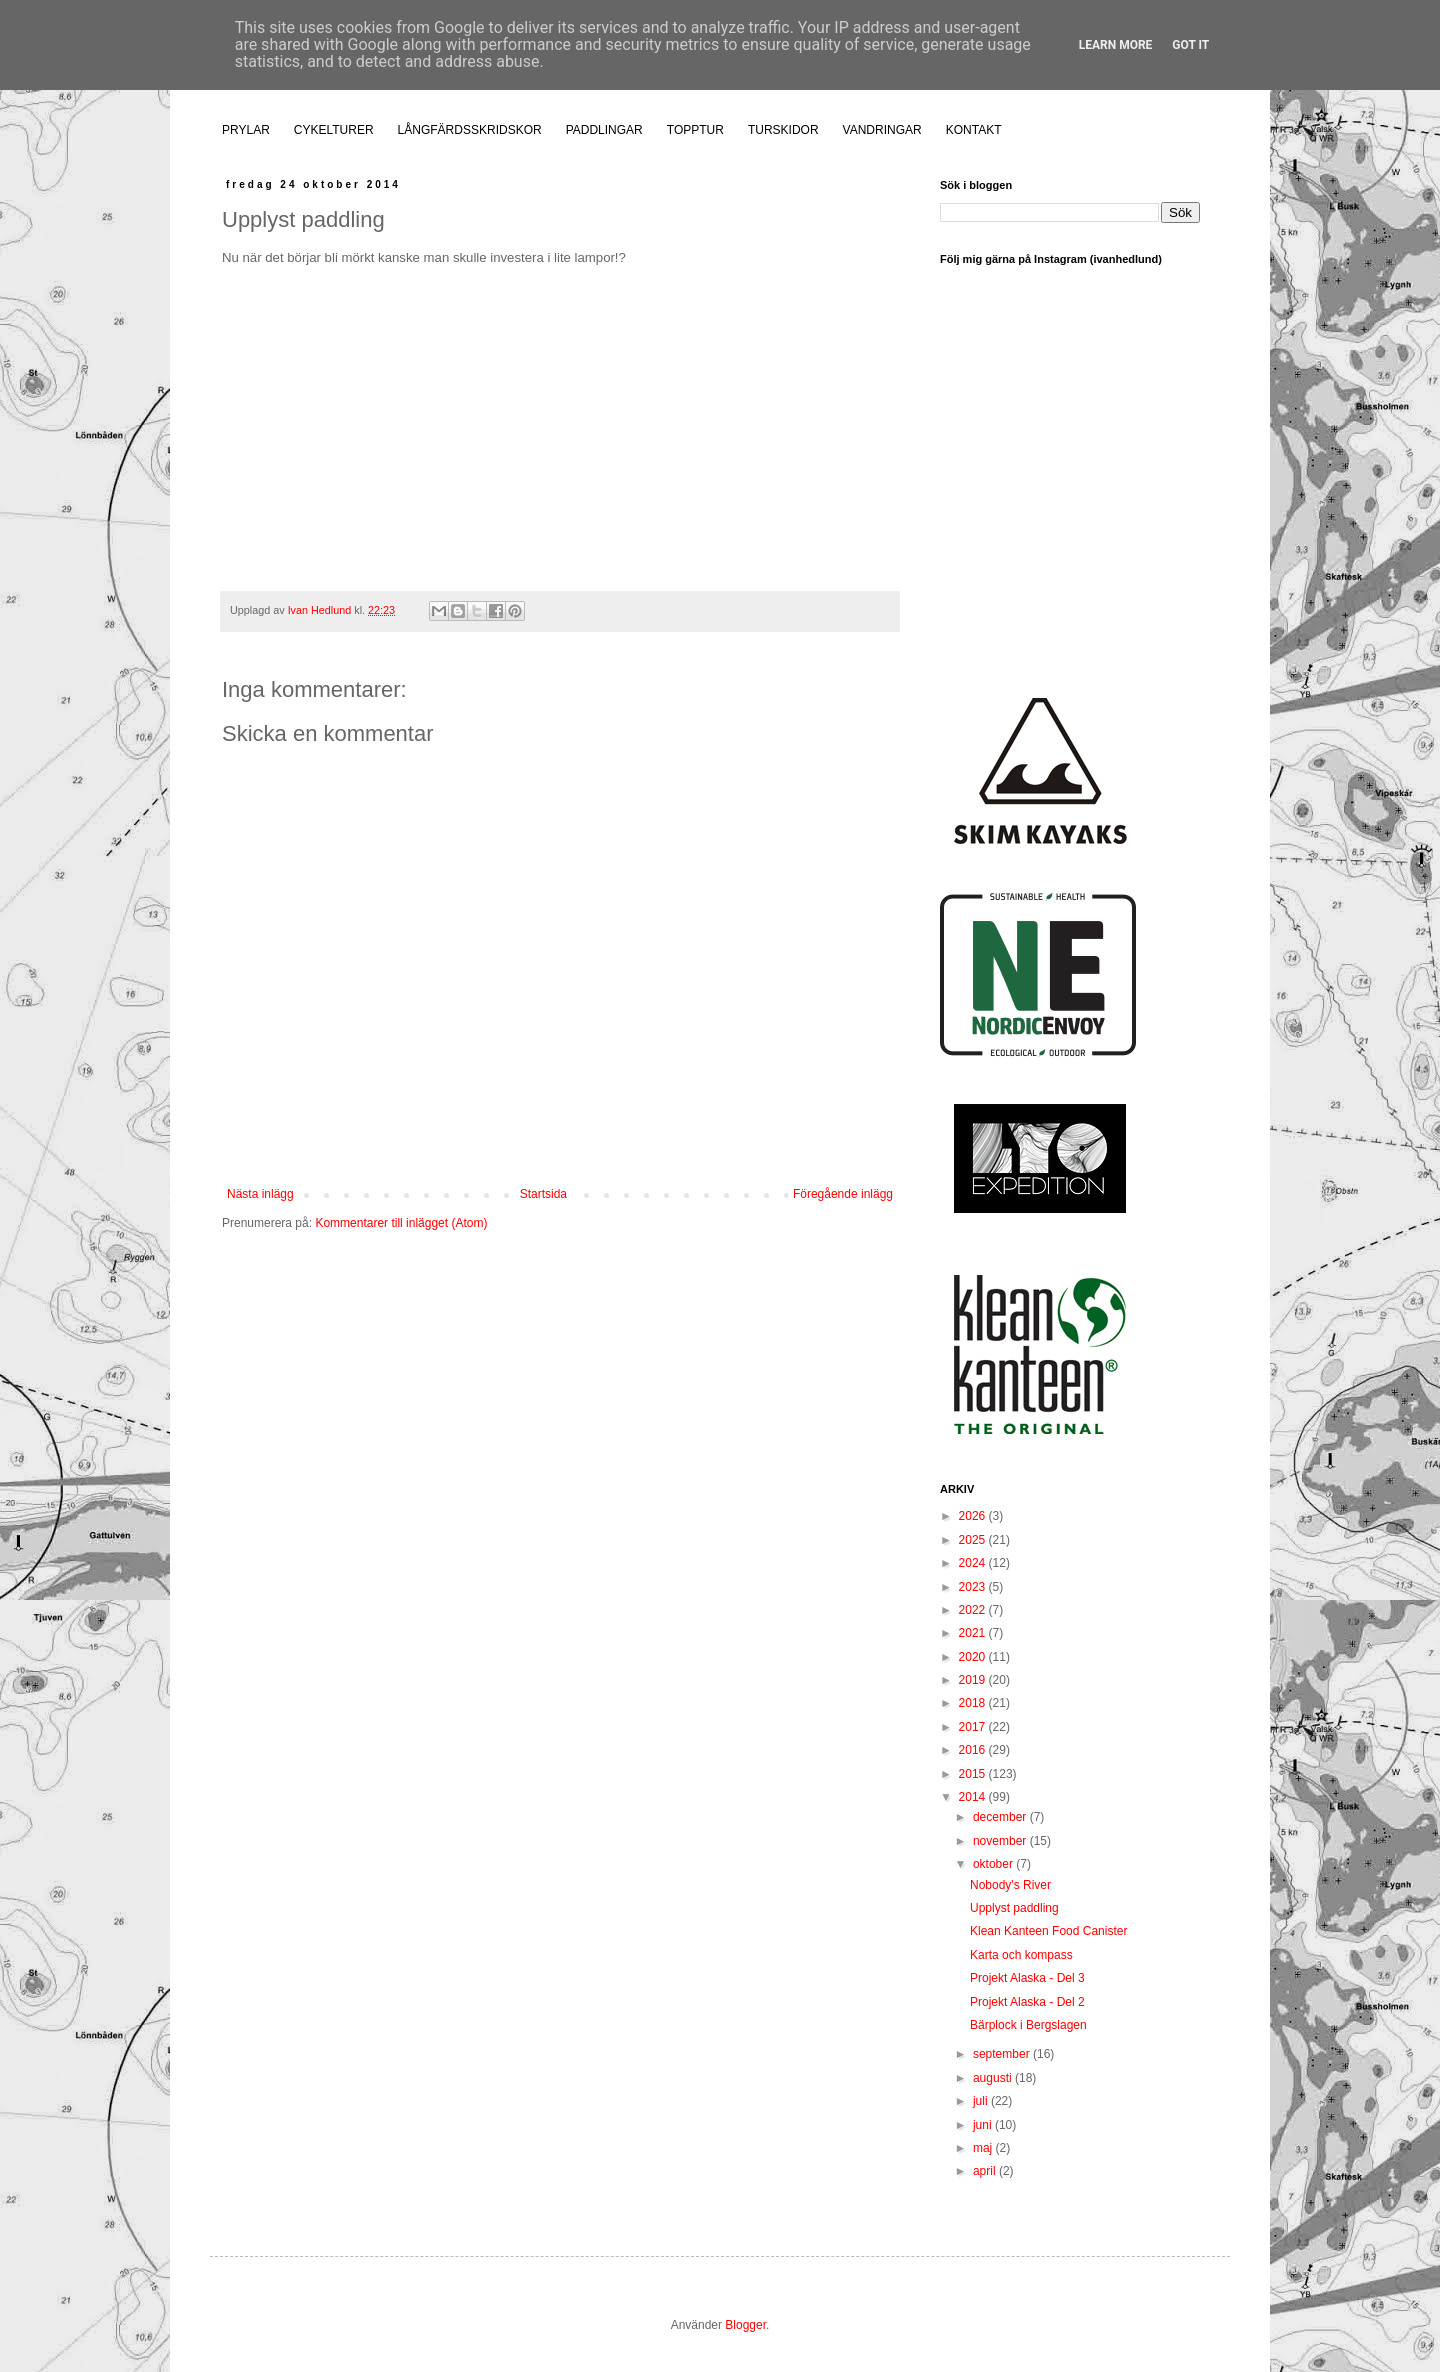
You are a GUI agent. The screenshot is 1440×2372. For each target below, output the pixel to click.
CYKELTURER (334, 130)
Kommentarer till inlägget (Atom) (401, 1223)
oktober (994, 1864)
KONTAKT (974, 130)
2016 (974, 1750)
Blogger (745, 2325)
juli (982, 2101)
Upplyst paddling (1014, 1908)
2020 (974, 1657)
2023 (974, 1587)
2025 (974, 1540)
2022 (974, 1610)
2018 (974, 1703)
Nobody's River (1010, 1885)
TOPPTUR (695, 130)
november (1001, 1841)
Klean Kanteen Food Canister (1048, 1931)
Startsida (543, 1194)
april (986, 2171)
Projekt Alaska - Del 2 (1027, 2002)
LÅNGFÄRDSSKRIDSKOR (470, 130)
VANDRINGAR (882, 130)
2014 (974, 1797)
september (1003, 2054)
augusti (994, 2078)
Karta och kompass (1021, 1955)
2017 (974, 1727)
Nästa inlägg (260, 1194)
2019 (974, 1680)
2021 (974, 1633)
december (1001, 1817)
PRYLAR (246, 130)
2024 (974, 1563)
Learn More (1116, 45)
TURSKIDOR (783, 130)
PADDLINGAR (604, 130)
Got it (1190, 45)
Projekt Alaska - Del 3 (1027, 1978)
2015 (974, 1774)
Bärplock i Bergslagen (1028, 2025)
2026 (974, 1516)
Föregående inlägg (843, 1194)
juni (984, 2125)
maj (984, 2148)
